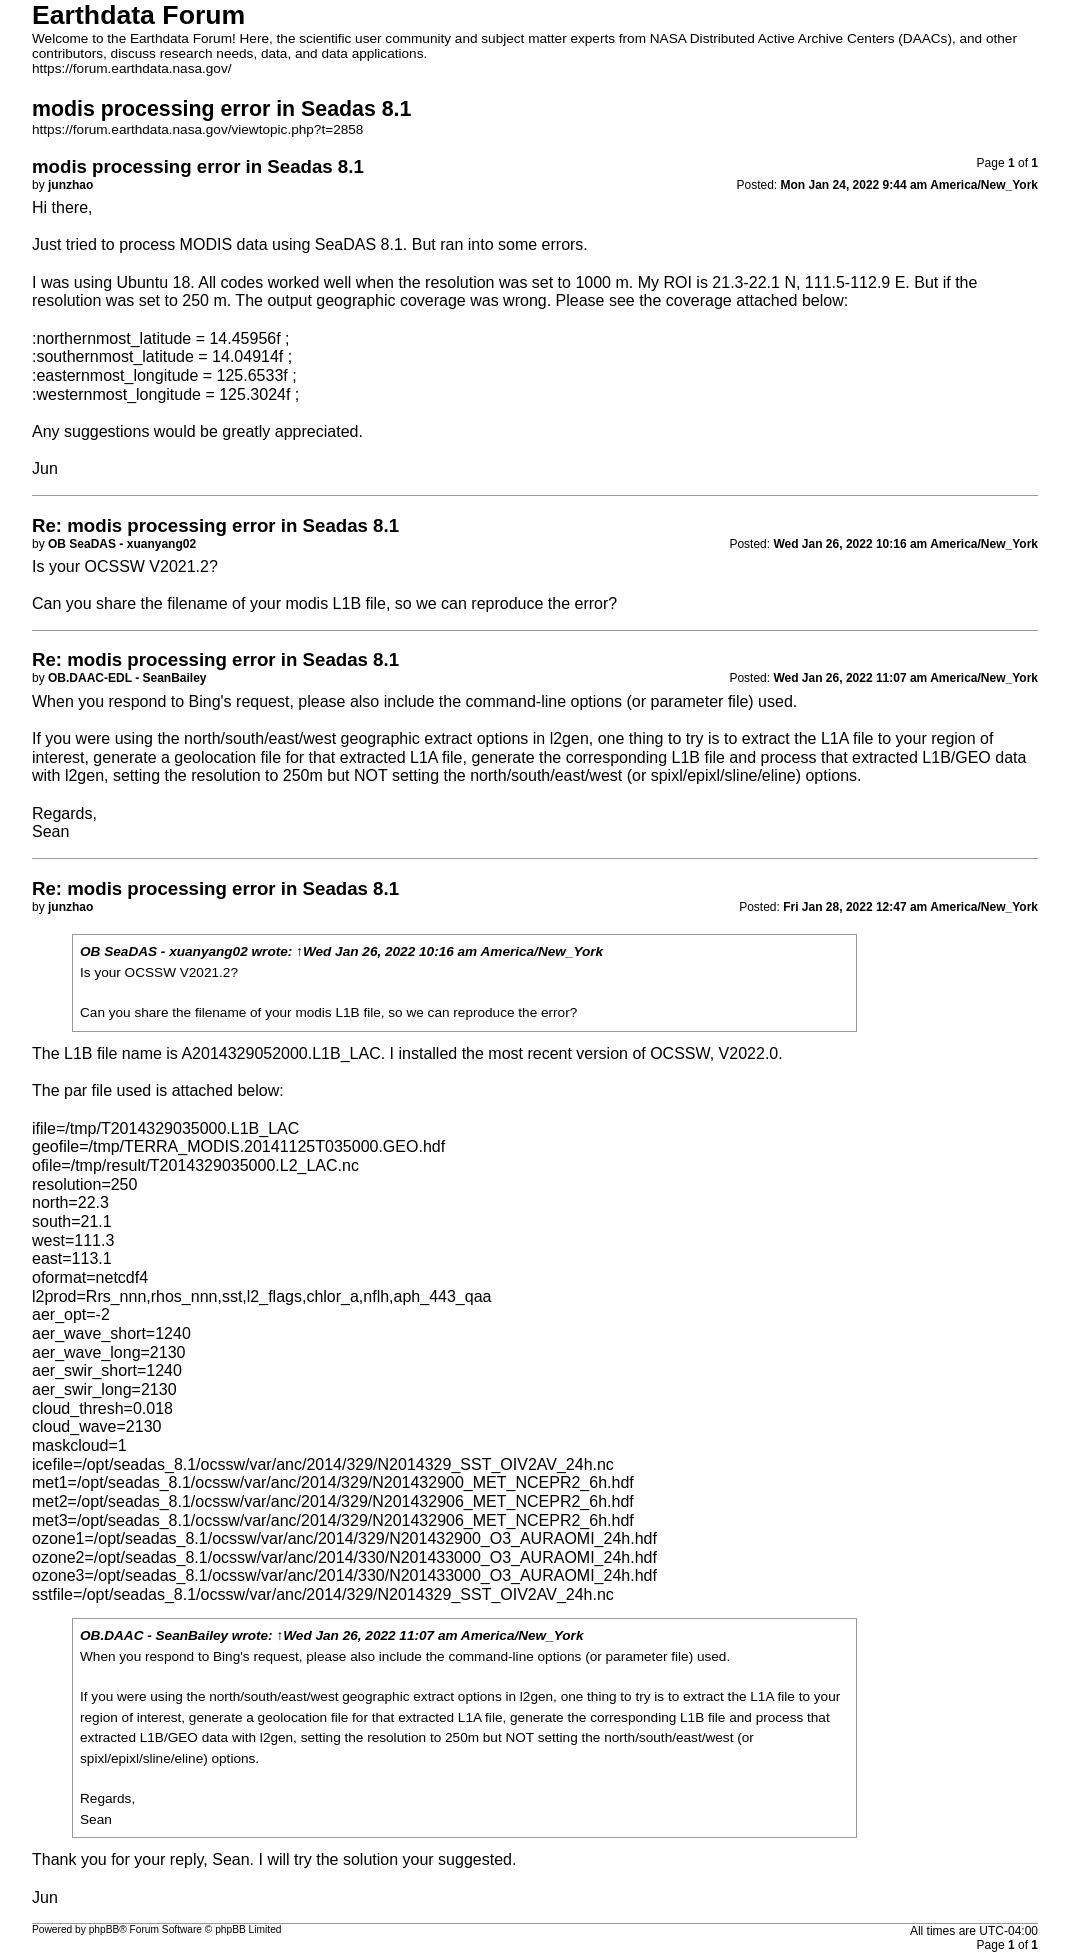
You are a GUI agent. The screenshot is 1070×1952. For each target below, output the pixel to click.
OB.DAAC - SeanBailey (154, 1635)
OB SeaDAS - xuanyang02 (164, 951)
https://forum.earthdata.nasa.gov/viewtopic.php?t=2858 (197, 129)
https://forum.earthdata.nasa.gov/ (132, 68)
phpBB (104, 1929)
